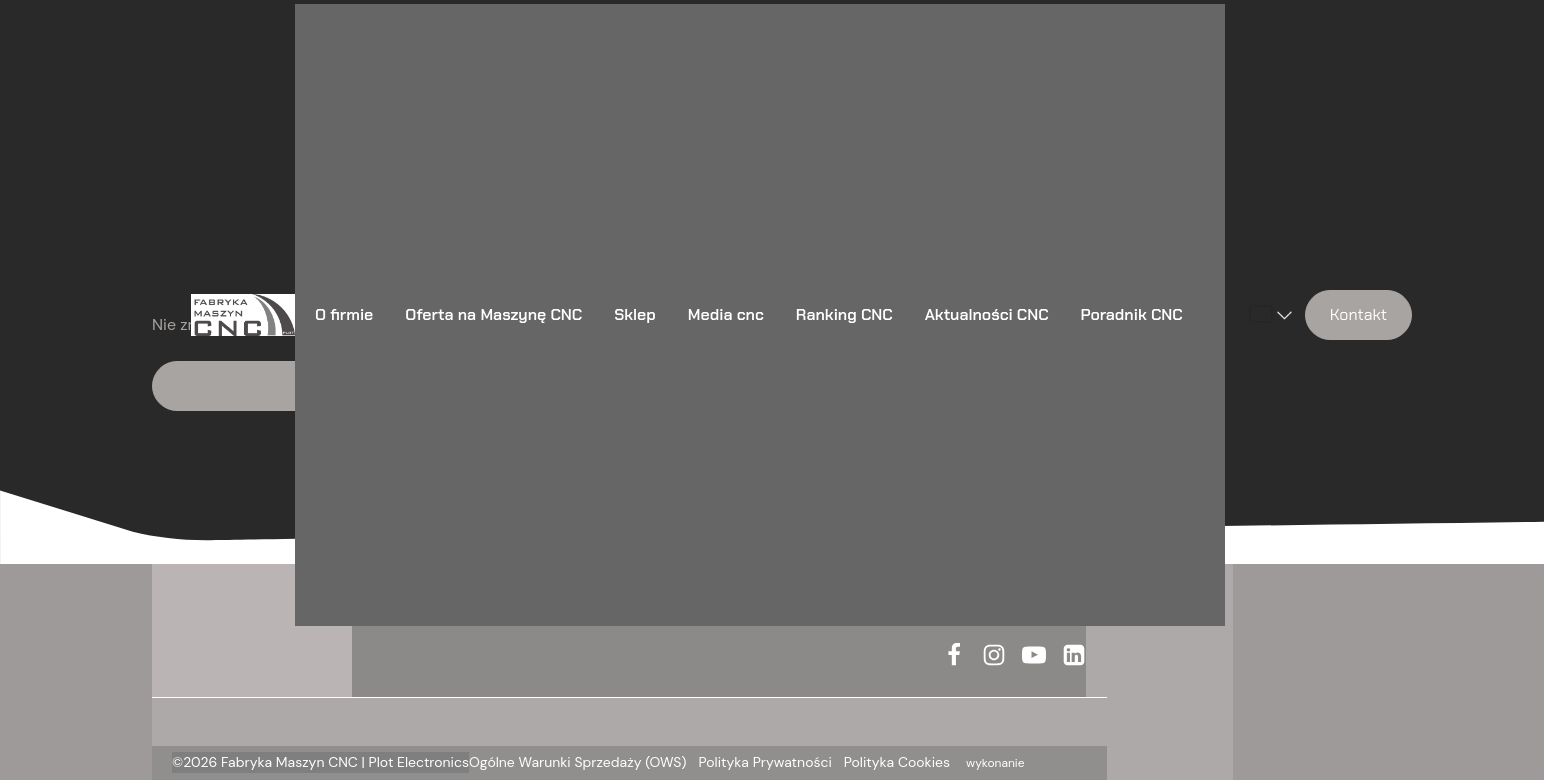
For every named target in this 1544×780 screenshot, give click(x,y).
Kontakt (1358, 314)
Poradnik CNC (1132, 314)
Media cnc (726, 314)
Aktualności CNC (987, 314)
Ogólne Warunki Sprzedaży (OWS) (578, 762)
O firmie (344, 314)
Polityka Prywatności (765, 762)
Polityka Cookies (897, 762)
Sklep (635, 314)
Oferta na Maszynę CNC (493, 314)
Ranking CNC (844, 314)
